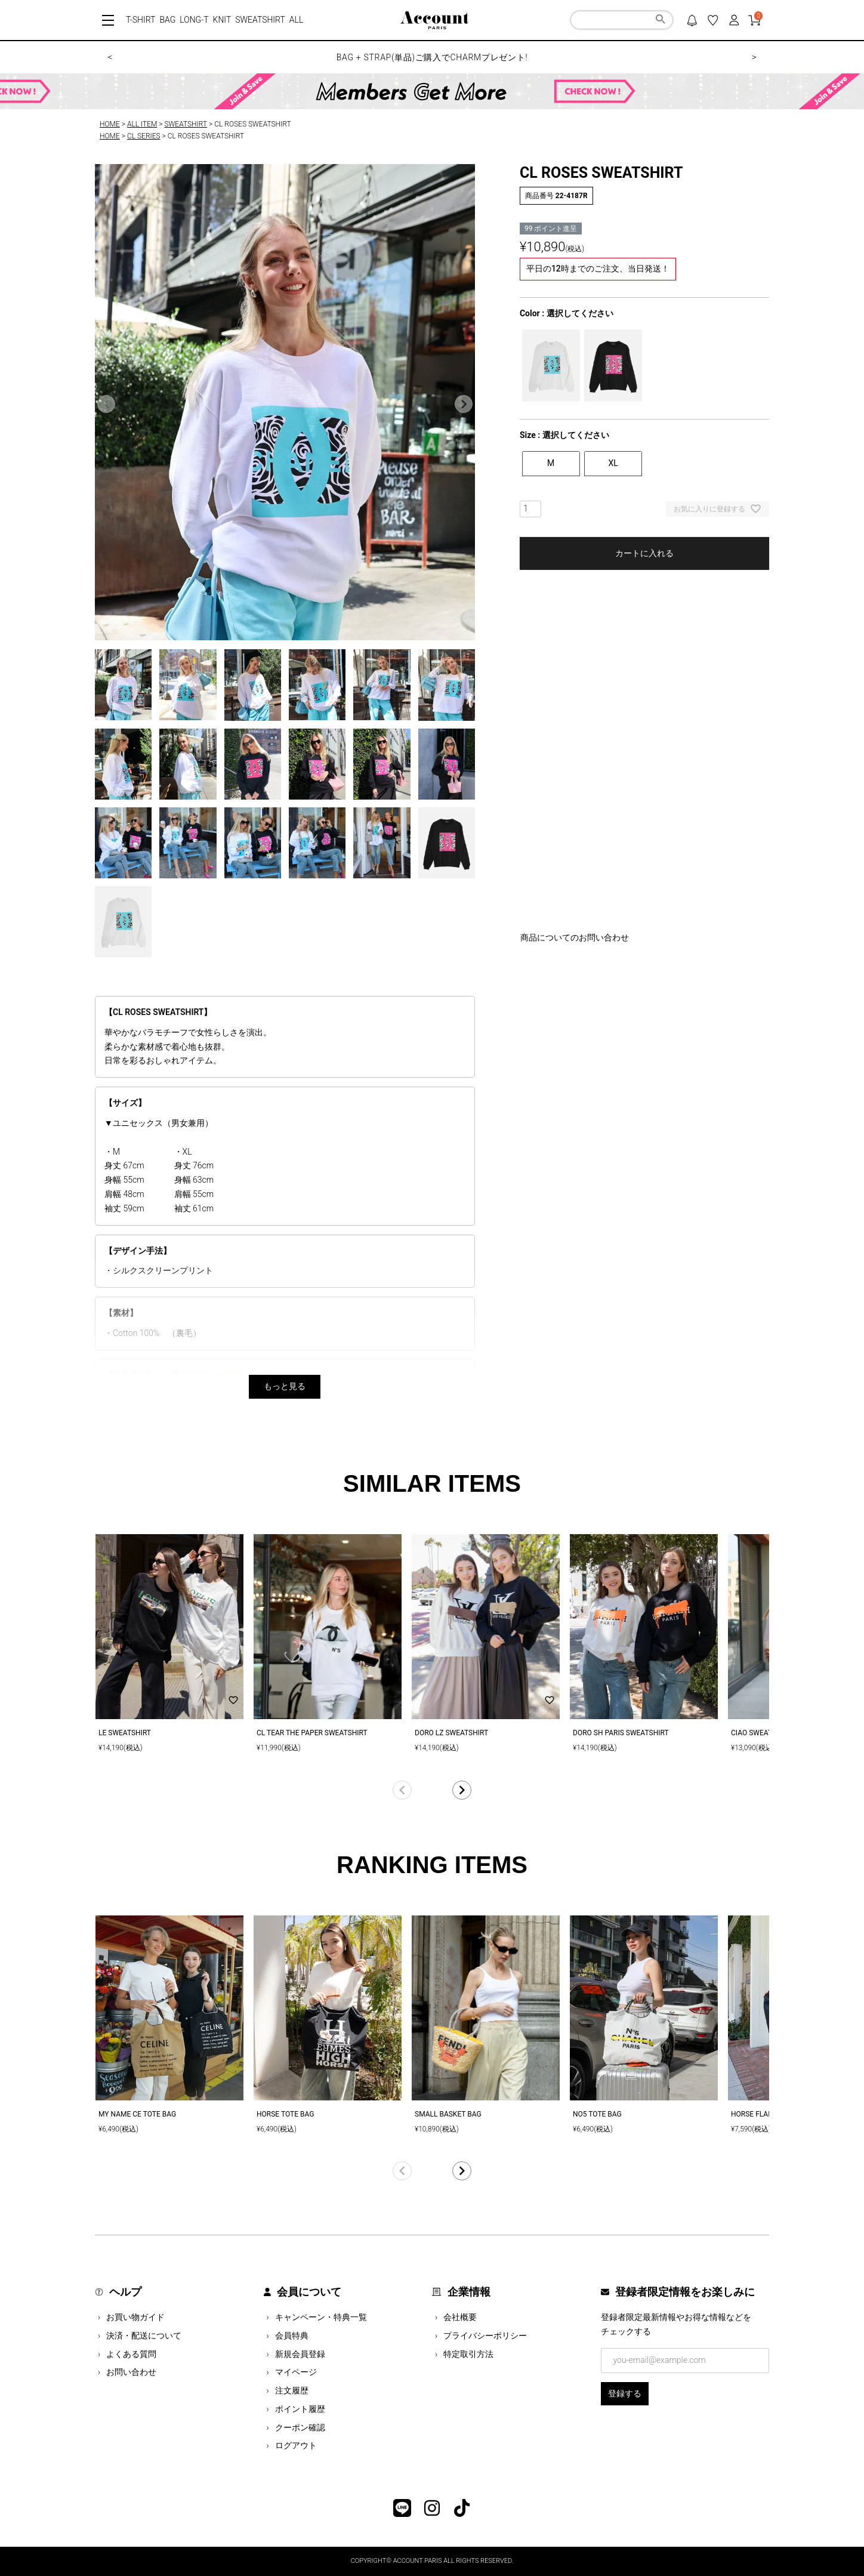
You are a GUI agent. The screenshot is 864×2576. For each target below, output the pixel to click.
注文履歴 (291, 2390)
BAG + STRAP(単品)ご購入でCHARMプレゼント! (432, 57)
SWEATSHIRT (260, 19)
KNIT (222, 19)
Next (464, 404)
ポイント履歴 (300, 2409)
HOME (110, 124)
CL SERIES (144, 136)
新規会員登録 (300, 2354)
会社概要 (460, 2317)
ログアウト (296, 2445)
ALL (296, 19)
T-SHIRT (140, 19)
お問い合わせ (131, 2372)
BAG (167, 19)
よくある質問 (131, 2354)
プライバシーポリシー (485, 2335)
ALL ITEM (142, 124)
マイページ (296, 2372)
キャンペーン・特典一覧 (321, 2317)
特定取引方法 (468, 2354)
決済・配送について (143, 2335)
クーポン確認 (300, 2427)
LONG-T (194, 19)
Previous (106, 404)
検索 (660, 21)
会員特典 (291, 2335)
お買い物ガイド (135, 2317)
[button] (432, 1790)
